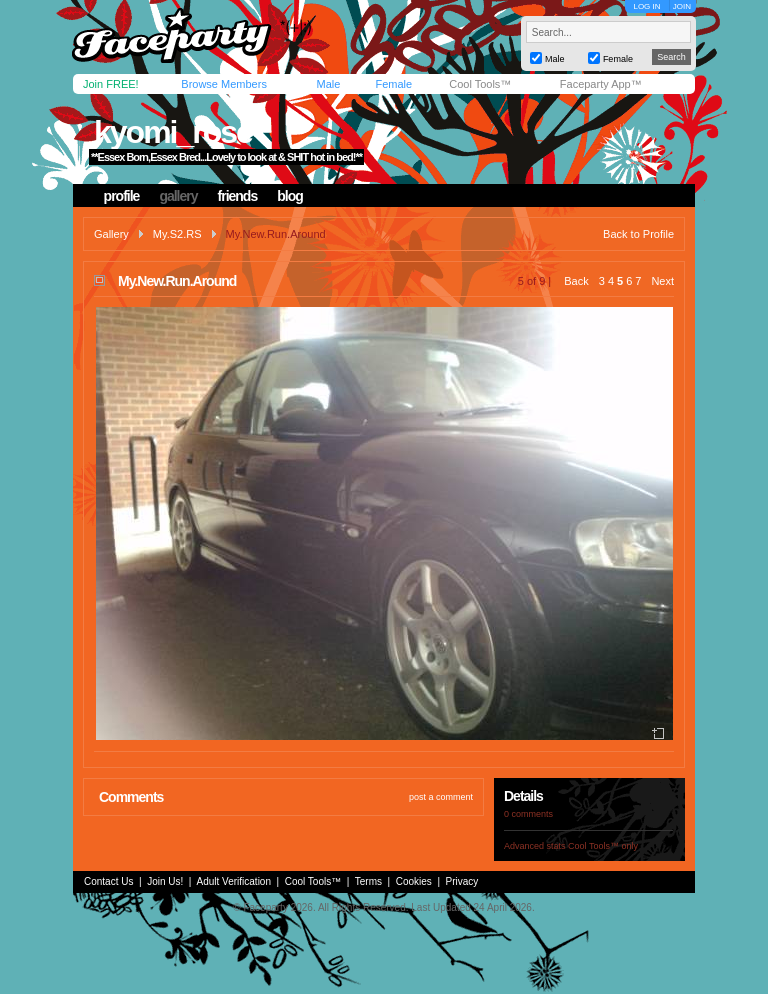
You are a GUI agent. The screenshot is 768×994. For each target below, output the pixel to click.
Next (662, 281)
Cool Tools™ (480, 84)
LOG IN (646, 6)
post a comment (441, 797)
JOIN (682, 6)
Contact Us (108, 881)
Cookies (414, 881)
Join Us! (165, 881)
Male (328, 84)
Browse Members (224, 84)
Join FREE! (111, 84)
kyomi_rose (173, 132)
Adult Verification (233, 881)
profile (122, 196)
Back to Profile (638, 234)
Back (576, 281)
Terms (368, 881)
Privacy (462, 881)
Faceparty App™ (601, 84)
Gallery (111, 234)
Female (393, 84)
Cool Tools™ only (603, 846)
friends (238, 196)
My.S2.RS (177, 234)
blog (290, 196)
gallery (178, 196)
